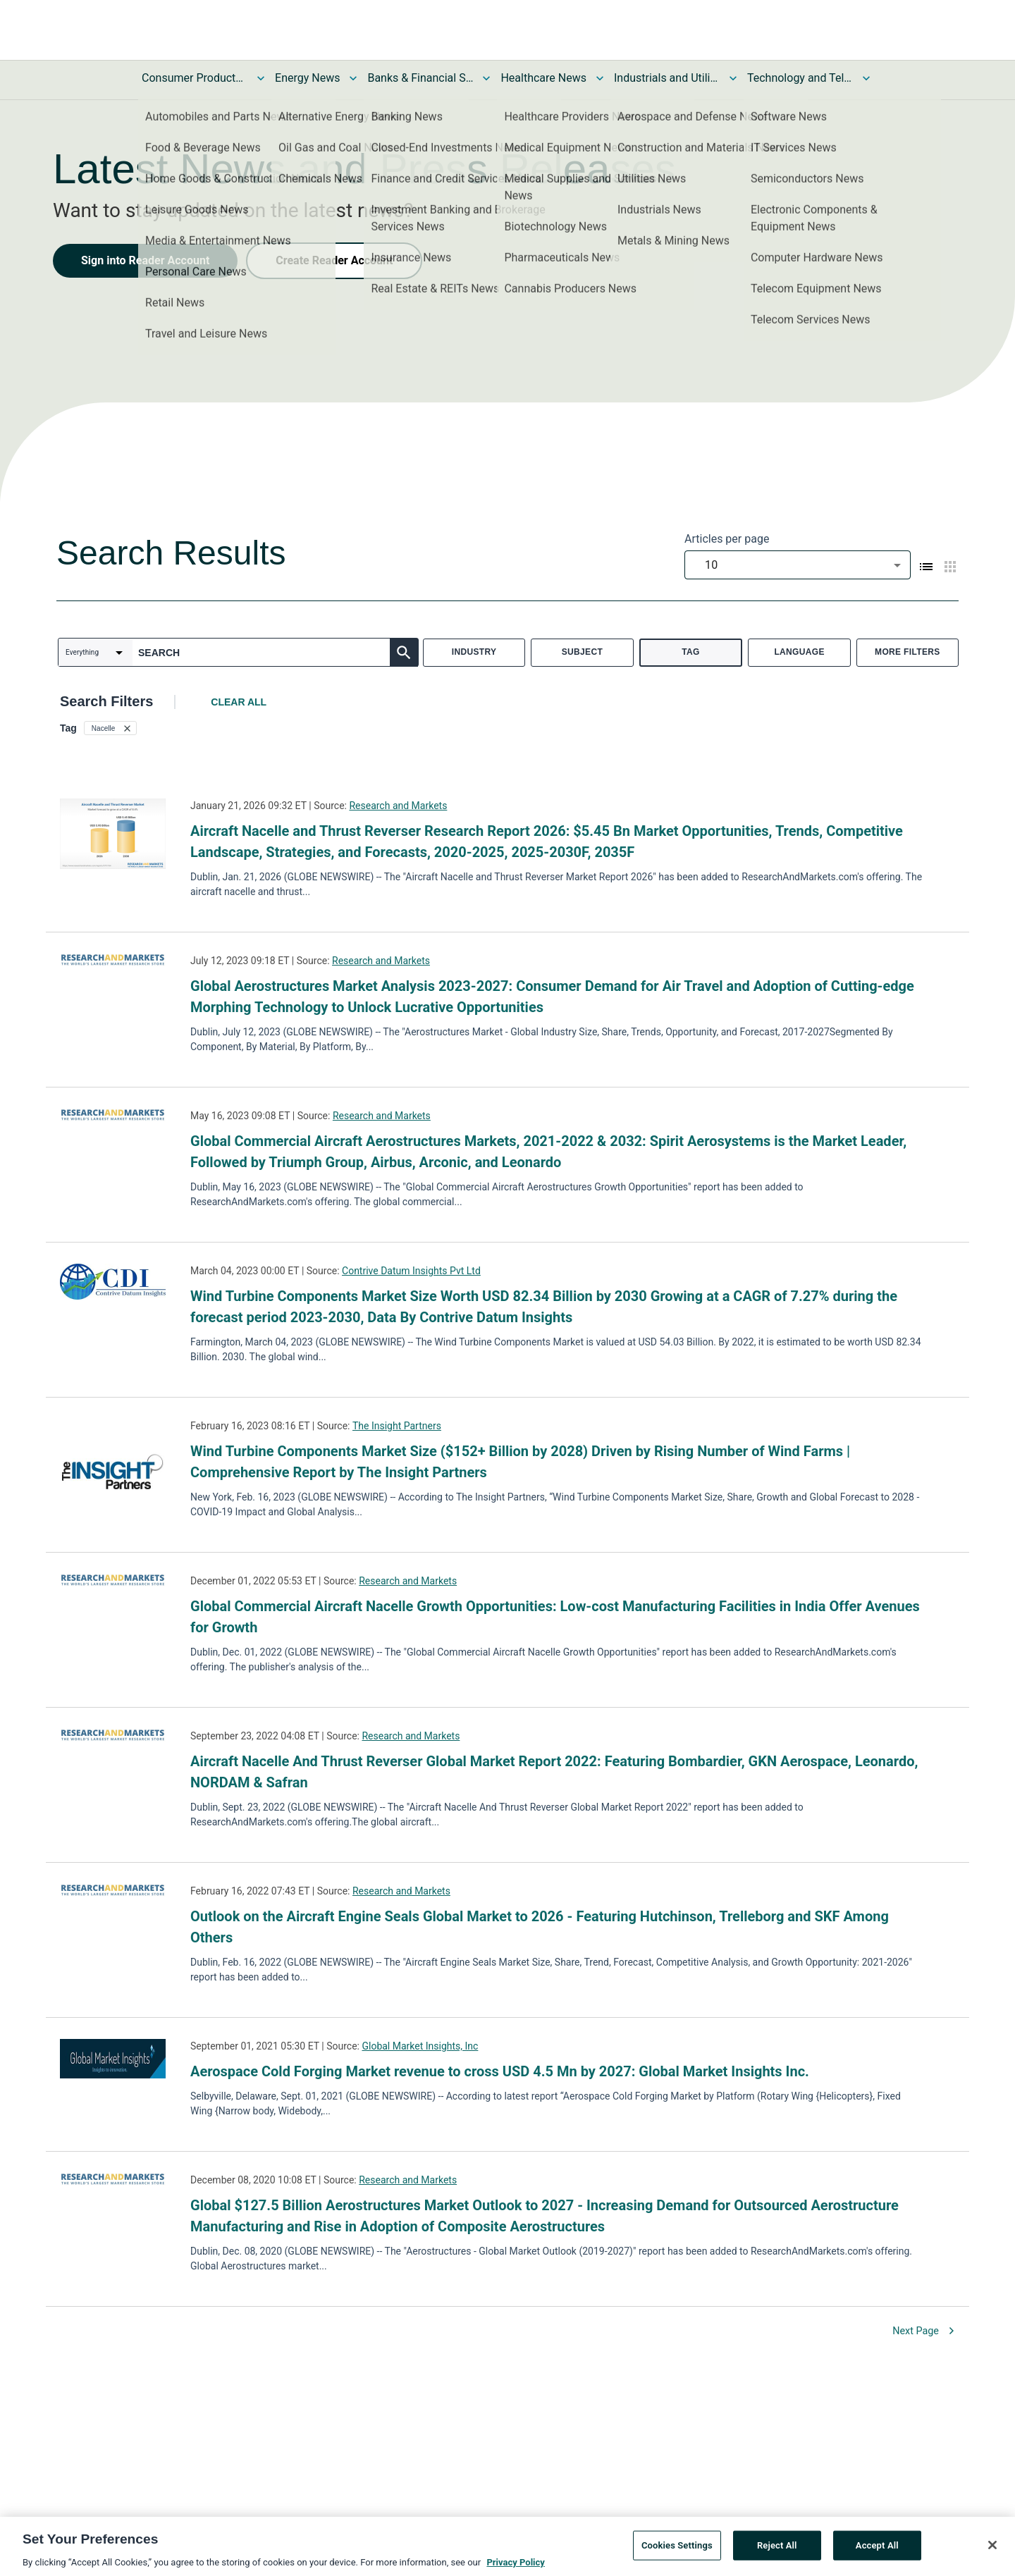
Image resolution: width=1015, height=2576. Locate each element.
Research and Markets (398, 805)
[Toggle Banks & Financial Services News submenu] (486, 78)
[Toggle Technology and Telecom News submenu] (866, 78)
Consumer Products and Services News (194, 78)
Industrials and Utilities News (667, 78)
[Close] (992, 2549)
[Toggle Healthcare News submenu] (600, 78)
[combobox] (797, 564)
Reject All (777, 2550)
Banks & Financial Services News (420, 78)
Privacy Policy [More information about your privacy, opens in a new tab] (515, 2567)
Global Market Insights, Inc (420, 2046)
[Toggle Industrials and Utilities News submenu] (733, 78)
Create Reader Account (334, 260)
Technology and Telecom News (800, 78)
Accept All (877, 2550)
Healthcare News (543, 78)
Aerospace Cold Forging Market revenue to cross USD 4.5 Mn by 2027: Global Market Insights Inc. (499, 2071)
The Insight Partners (396, 1425)
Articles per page (726, 539)
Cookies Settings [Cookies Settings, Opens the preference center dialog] (677, 2550)
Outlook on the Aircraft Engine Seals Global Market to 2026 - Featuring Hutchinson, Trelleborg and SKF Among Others (539, 1927)
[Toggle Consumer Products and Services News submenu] (261, 78)
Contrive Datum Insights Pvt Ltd (411, 1270)
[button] (110, 728)
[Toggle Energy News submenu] (353, 78)
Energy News (307, 78)
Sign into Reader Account (145, 260)
